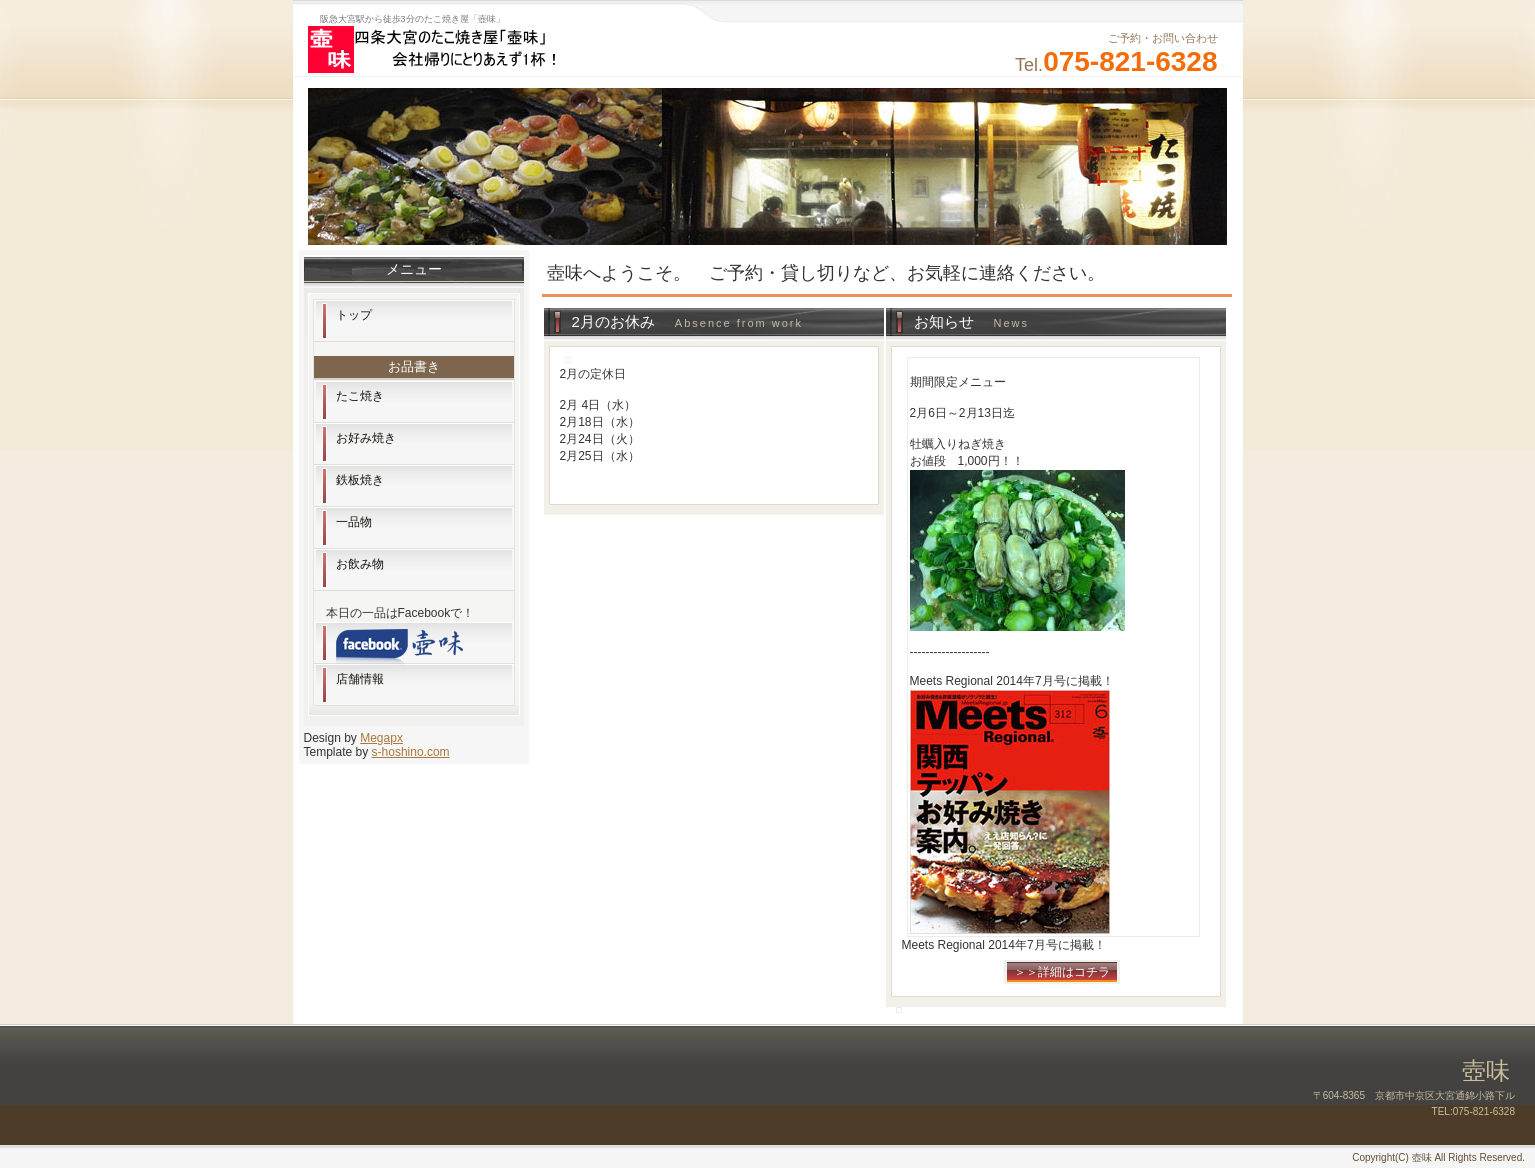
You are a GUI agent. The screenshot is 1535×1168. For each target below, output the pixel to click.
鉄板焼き (360, 480)
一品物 (354, 522)
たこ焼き (360, 396)
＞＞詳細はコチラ (1062, 972)
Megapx (381, 738)
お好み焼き (366, 438)
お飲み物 (360, 564)
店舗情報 (360, 679)
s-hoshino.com (411, 752)
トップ (354, 315)
